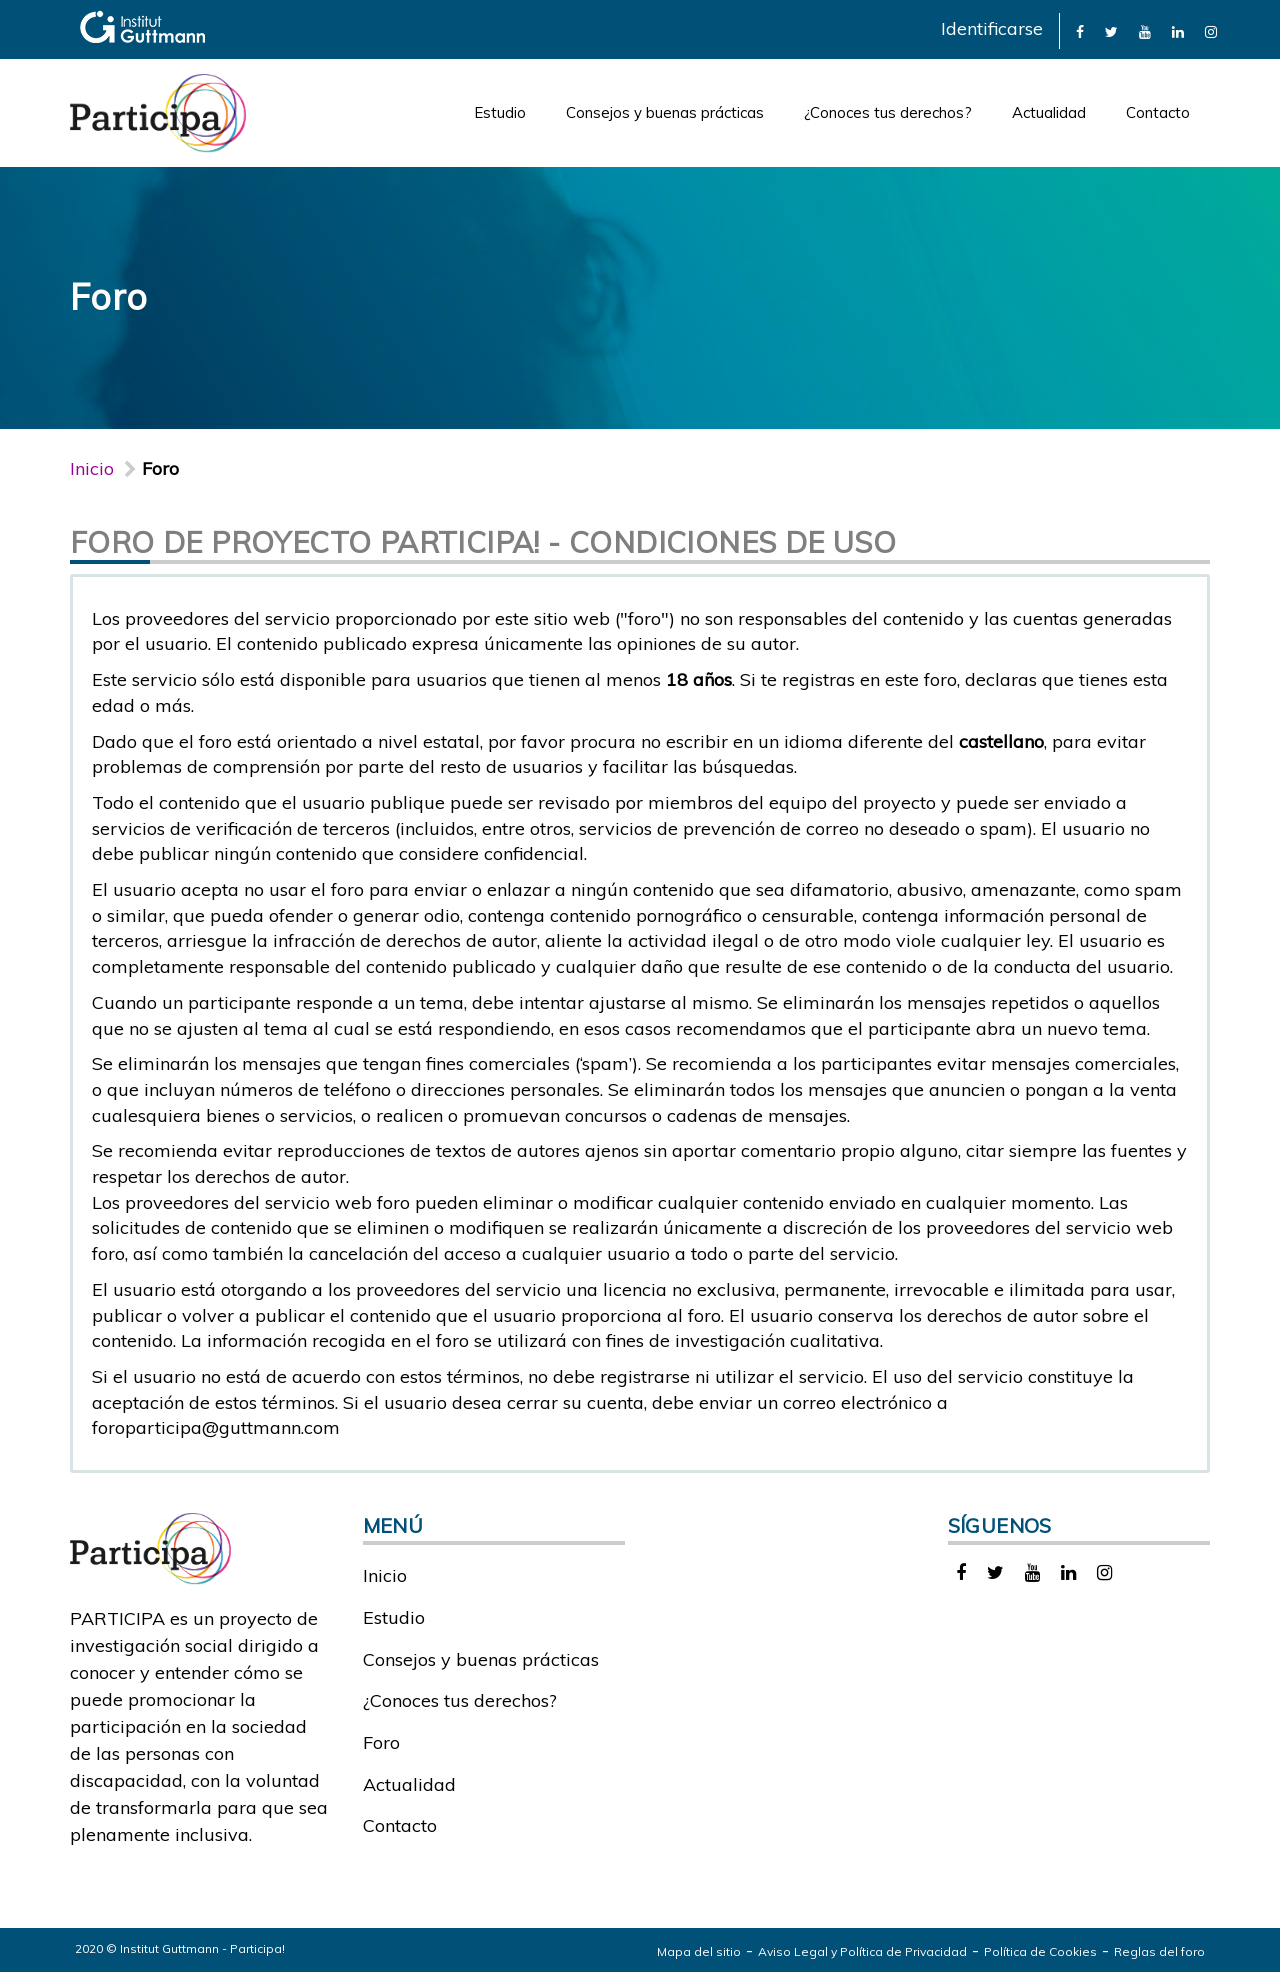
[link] (1080, 30)
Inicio (92, 468)
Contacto (1158, 112)
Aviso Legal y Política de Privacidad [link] (862, 1951)
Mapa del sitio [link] (699, 1951)
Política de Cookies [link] (1040, 1951)
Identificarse (992, 28)
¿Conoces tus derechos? (888, 112)
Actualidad (1049, 112)
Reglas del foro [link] (1159, 1951)
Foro (381, 1742)
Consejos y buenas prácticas (665, 112)
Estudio (500, 112)
